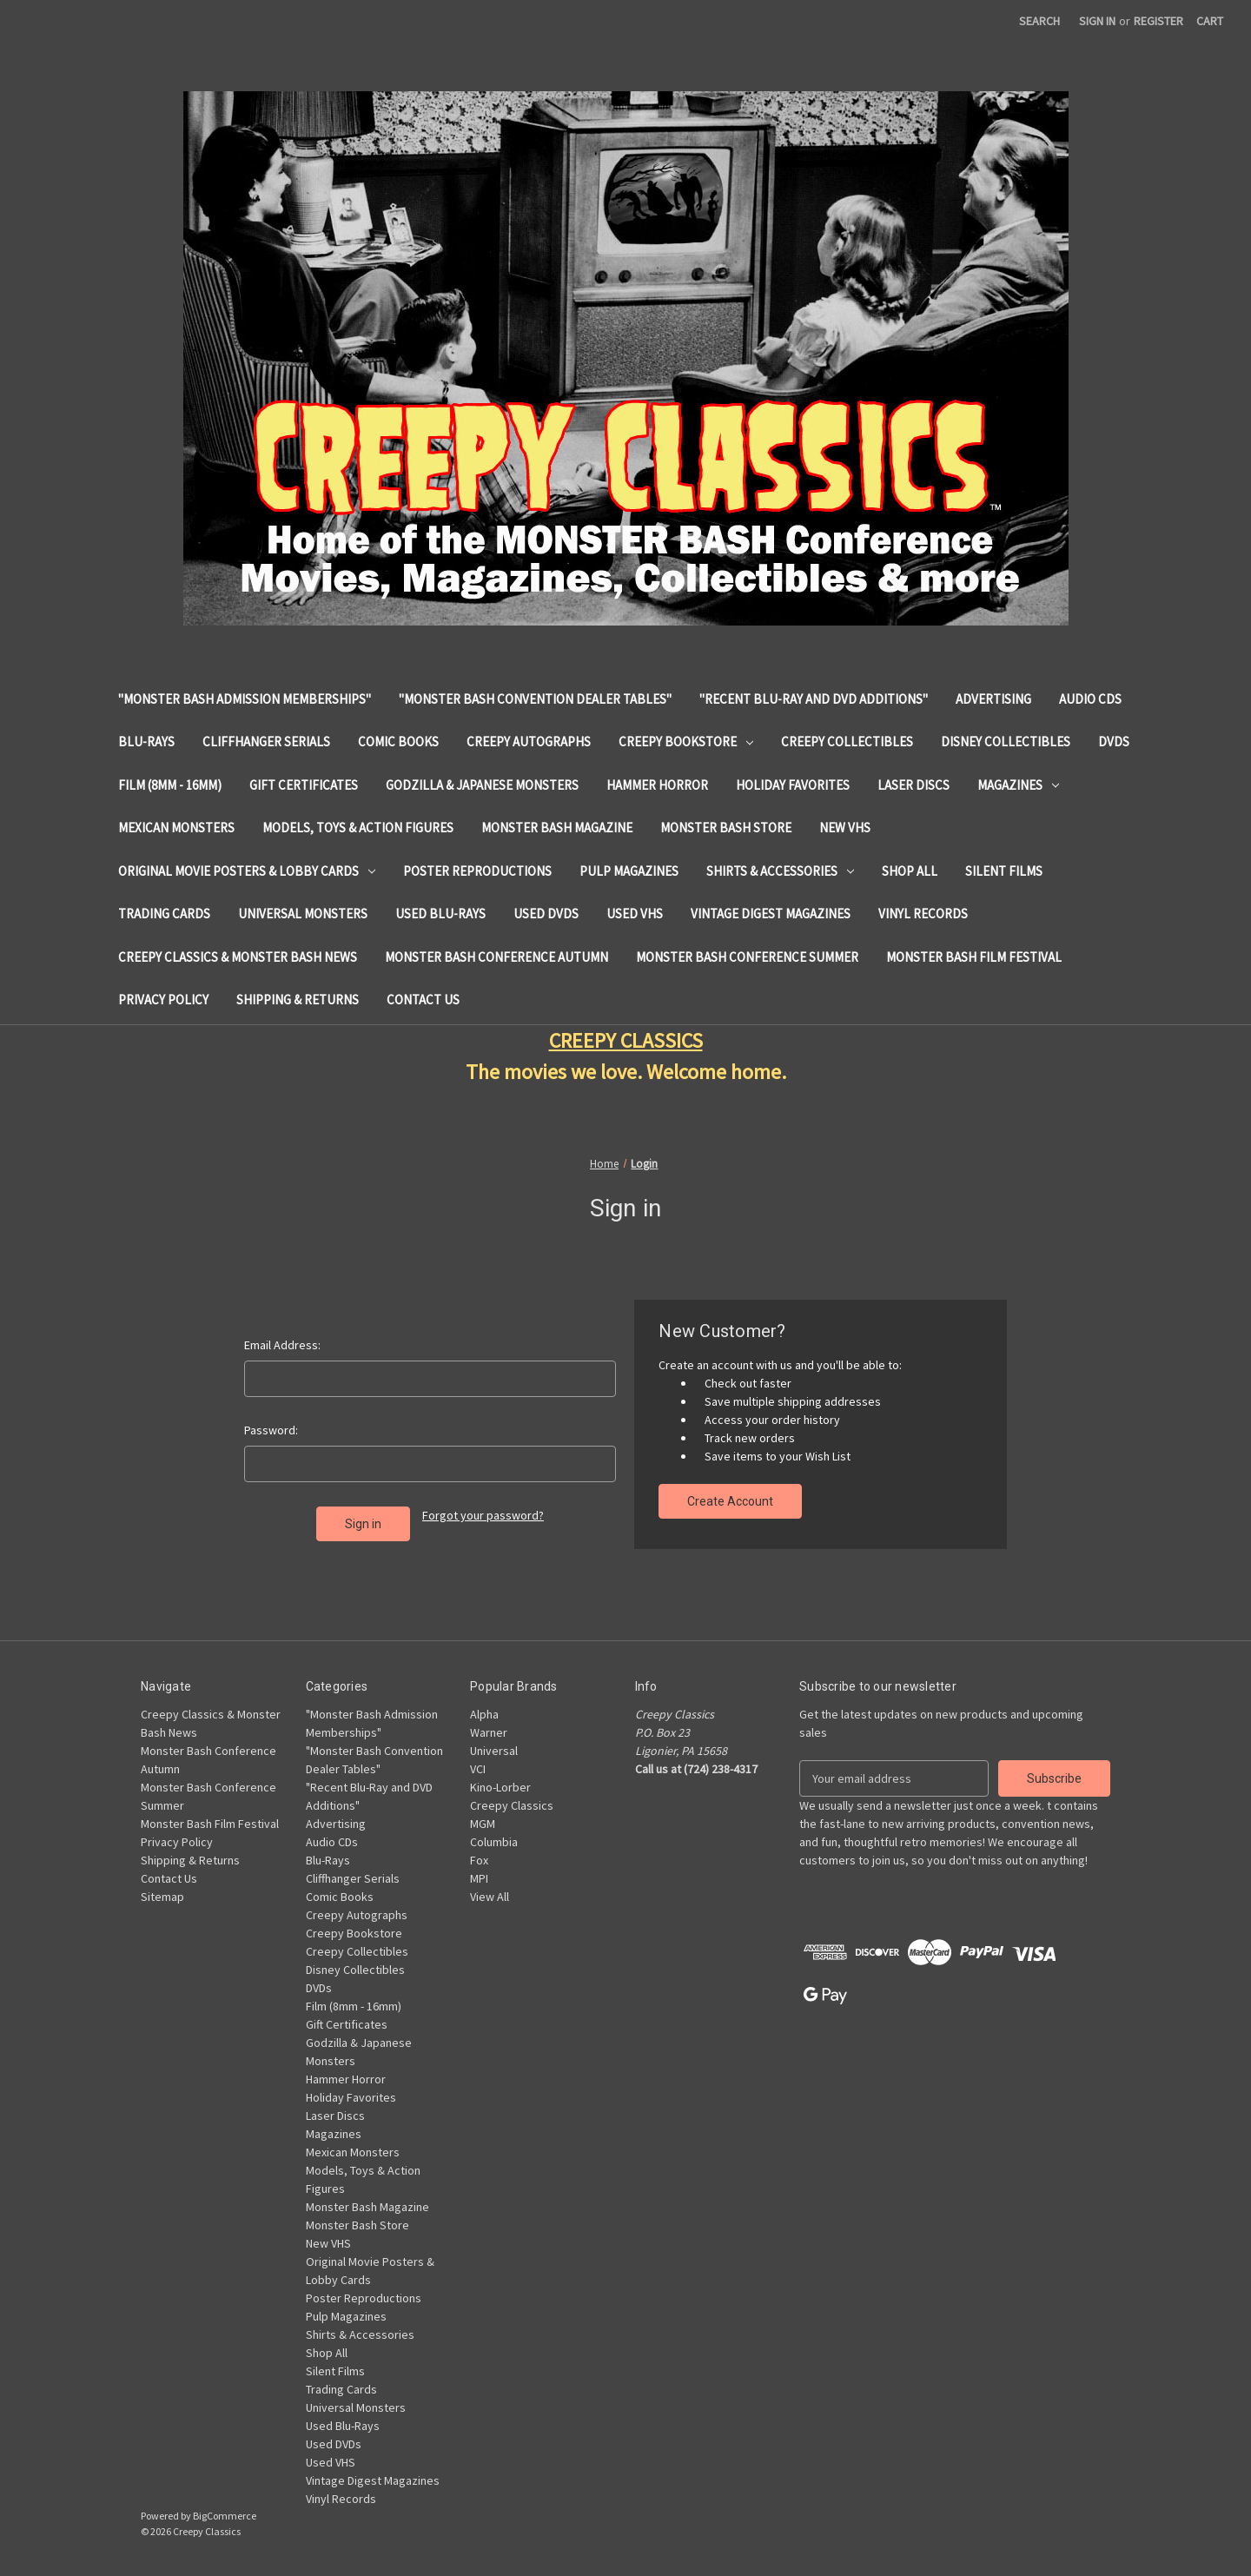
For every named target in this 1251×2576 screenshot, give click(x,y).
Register (1158, 21)
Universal (494, 1750)
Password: (271, 1430)
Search (1039, 21)
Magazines (1018, 785)
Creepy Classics (511, 1805)
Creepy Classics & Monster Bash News (237, 957)
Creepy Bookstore (686, 741)
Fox (479, 1860)
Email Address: (282, 1345)
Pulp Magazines (628, 871)
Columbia (494, 1842)
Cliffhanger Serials (266, 741)
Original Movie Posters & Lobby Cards (246, 871)
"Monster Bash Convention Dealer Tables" (535, 699)
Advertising (993, 699)
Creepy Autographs (529, 741)
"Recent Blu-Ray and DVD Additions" (813, 699)
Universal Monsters (302, 913)
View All (489, 1896)
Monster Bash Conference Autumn (496, 957)
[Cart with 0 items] (1210, 21)
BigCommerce (224, 2515)
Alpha (484, 1714)
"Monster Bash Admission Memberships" (244, 699)
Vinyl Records (923, 913)
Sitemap (162, 1896)
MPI (479, 1878)
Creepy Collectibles (847, 741)
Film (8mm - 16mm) (170, 785)
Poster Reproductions (477, 871)
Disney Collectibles (1005, 741)
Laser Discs (913, 785)
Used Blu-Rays (440, 913)
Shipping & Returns (297, 999)
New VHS (844, 827)
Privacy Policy (163, 999)
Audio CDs (1090, 699)
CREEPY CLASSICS (626, 1040)
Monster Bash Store (725, 827)
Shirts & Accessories (780, 871)
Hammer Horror (657, 785)
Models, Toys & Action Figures (357, 827)
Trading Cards (164, 913)
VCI (478, 1769)
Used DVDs (546, 913)
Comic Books (398, 741)
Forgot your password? (483, 1515)
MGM (482, 1823)
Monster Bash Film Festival (974, 957)
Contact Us (423, 999)
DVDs (1113, 741)
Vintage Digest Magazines (771, 913)
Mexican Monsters (176, 827)
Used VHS (634, 913)
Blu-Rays (146, 741)
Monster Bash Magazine (556, 827)
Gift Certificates (303, 785)
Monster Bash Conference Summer (747, 957)
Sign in (1097, 21)
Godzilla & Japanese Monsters (482, 785)
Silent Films (1003, 871)
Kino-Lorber (500, 1787)
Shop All (909, 871)
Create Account (730, 1501)
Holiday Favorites (793, 785)
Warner (488, 1732)
